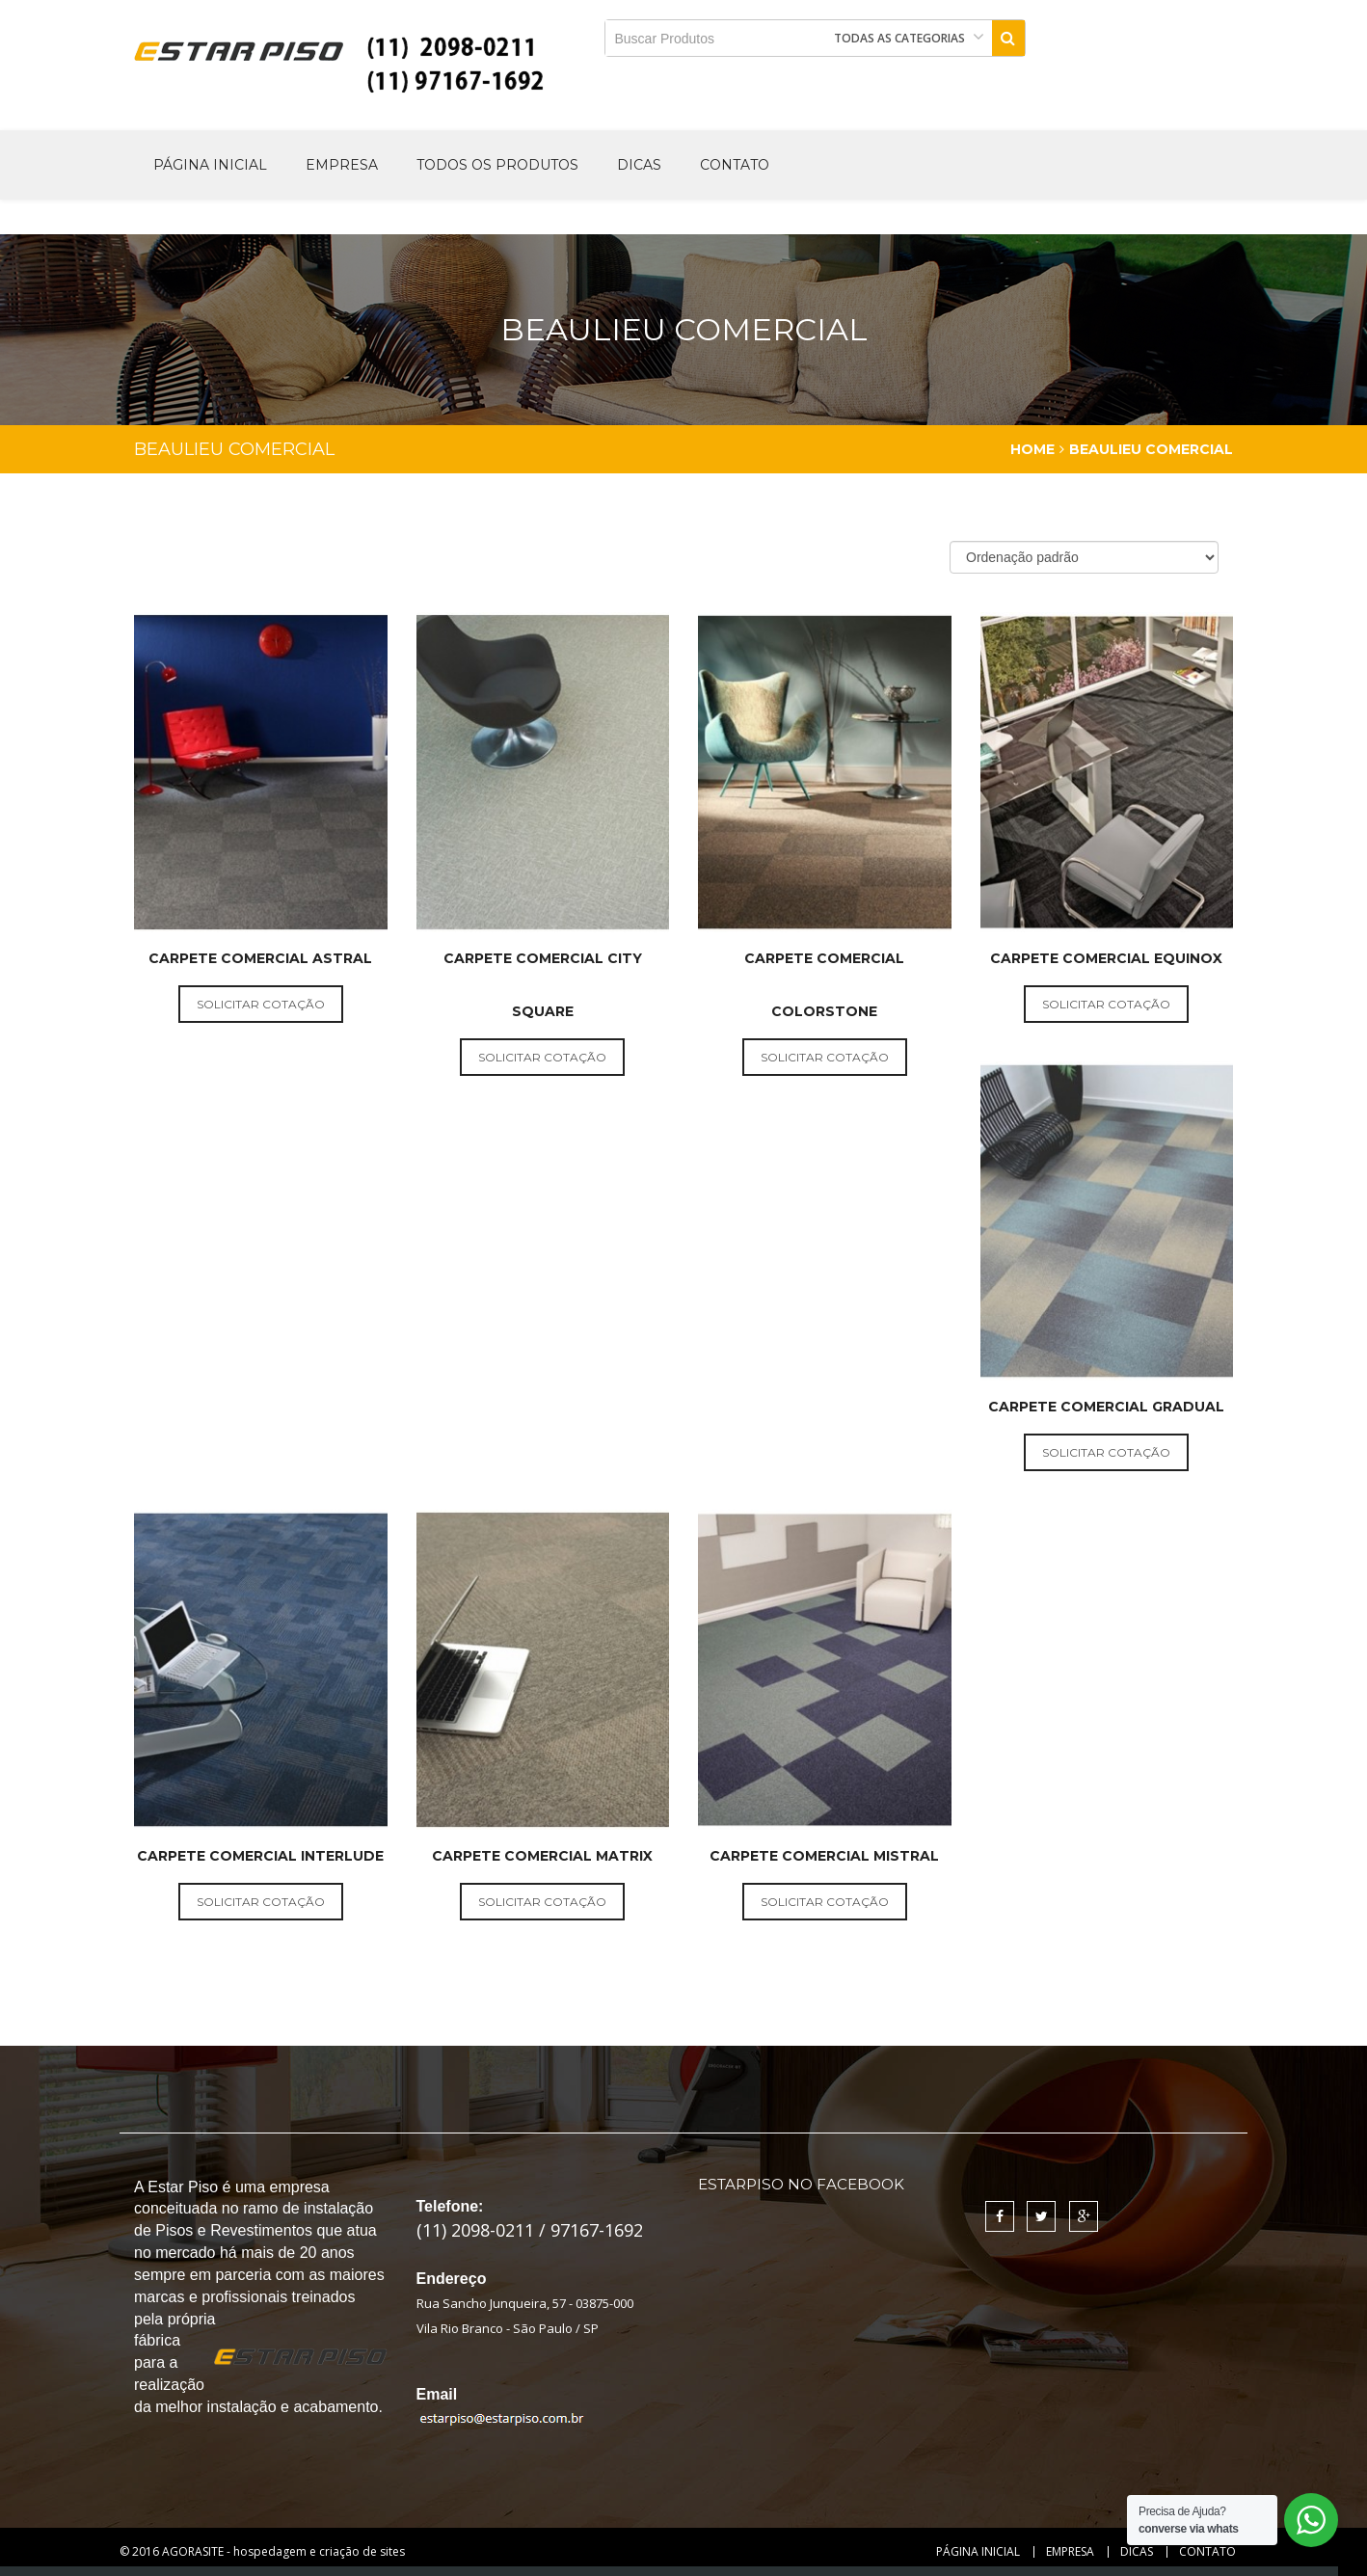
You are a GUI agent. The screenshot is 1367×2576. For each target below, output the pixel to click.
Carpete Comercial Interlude (260, 1856)
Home (1032, 449)
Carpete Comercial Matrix (542, 1856)
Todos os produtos (497, 165)
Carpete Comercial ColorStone (824, 985)
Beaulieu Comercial (1151, 449)
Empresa (342, 165)
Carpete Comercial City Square (542, 985)
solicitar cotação (261, 1004)
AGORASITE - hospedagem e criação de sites (283, 2551)
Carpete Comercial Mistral (824, 1856)
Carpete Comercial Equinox (1106, 958)
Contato (734, 165)
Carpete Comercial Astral (260, 958)
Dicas (639, 165)
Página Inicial (210, 165)
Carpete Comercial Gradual (1106, 1406)
